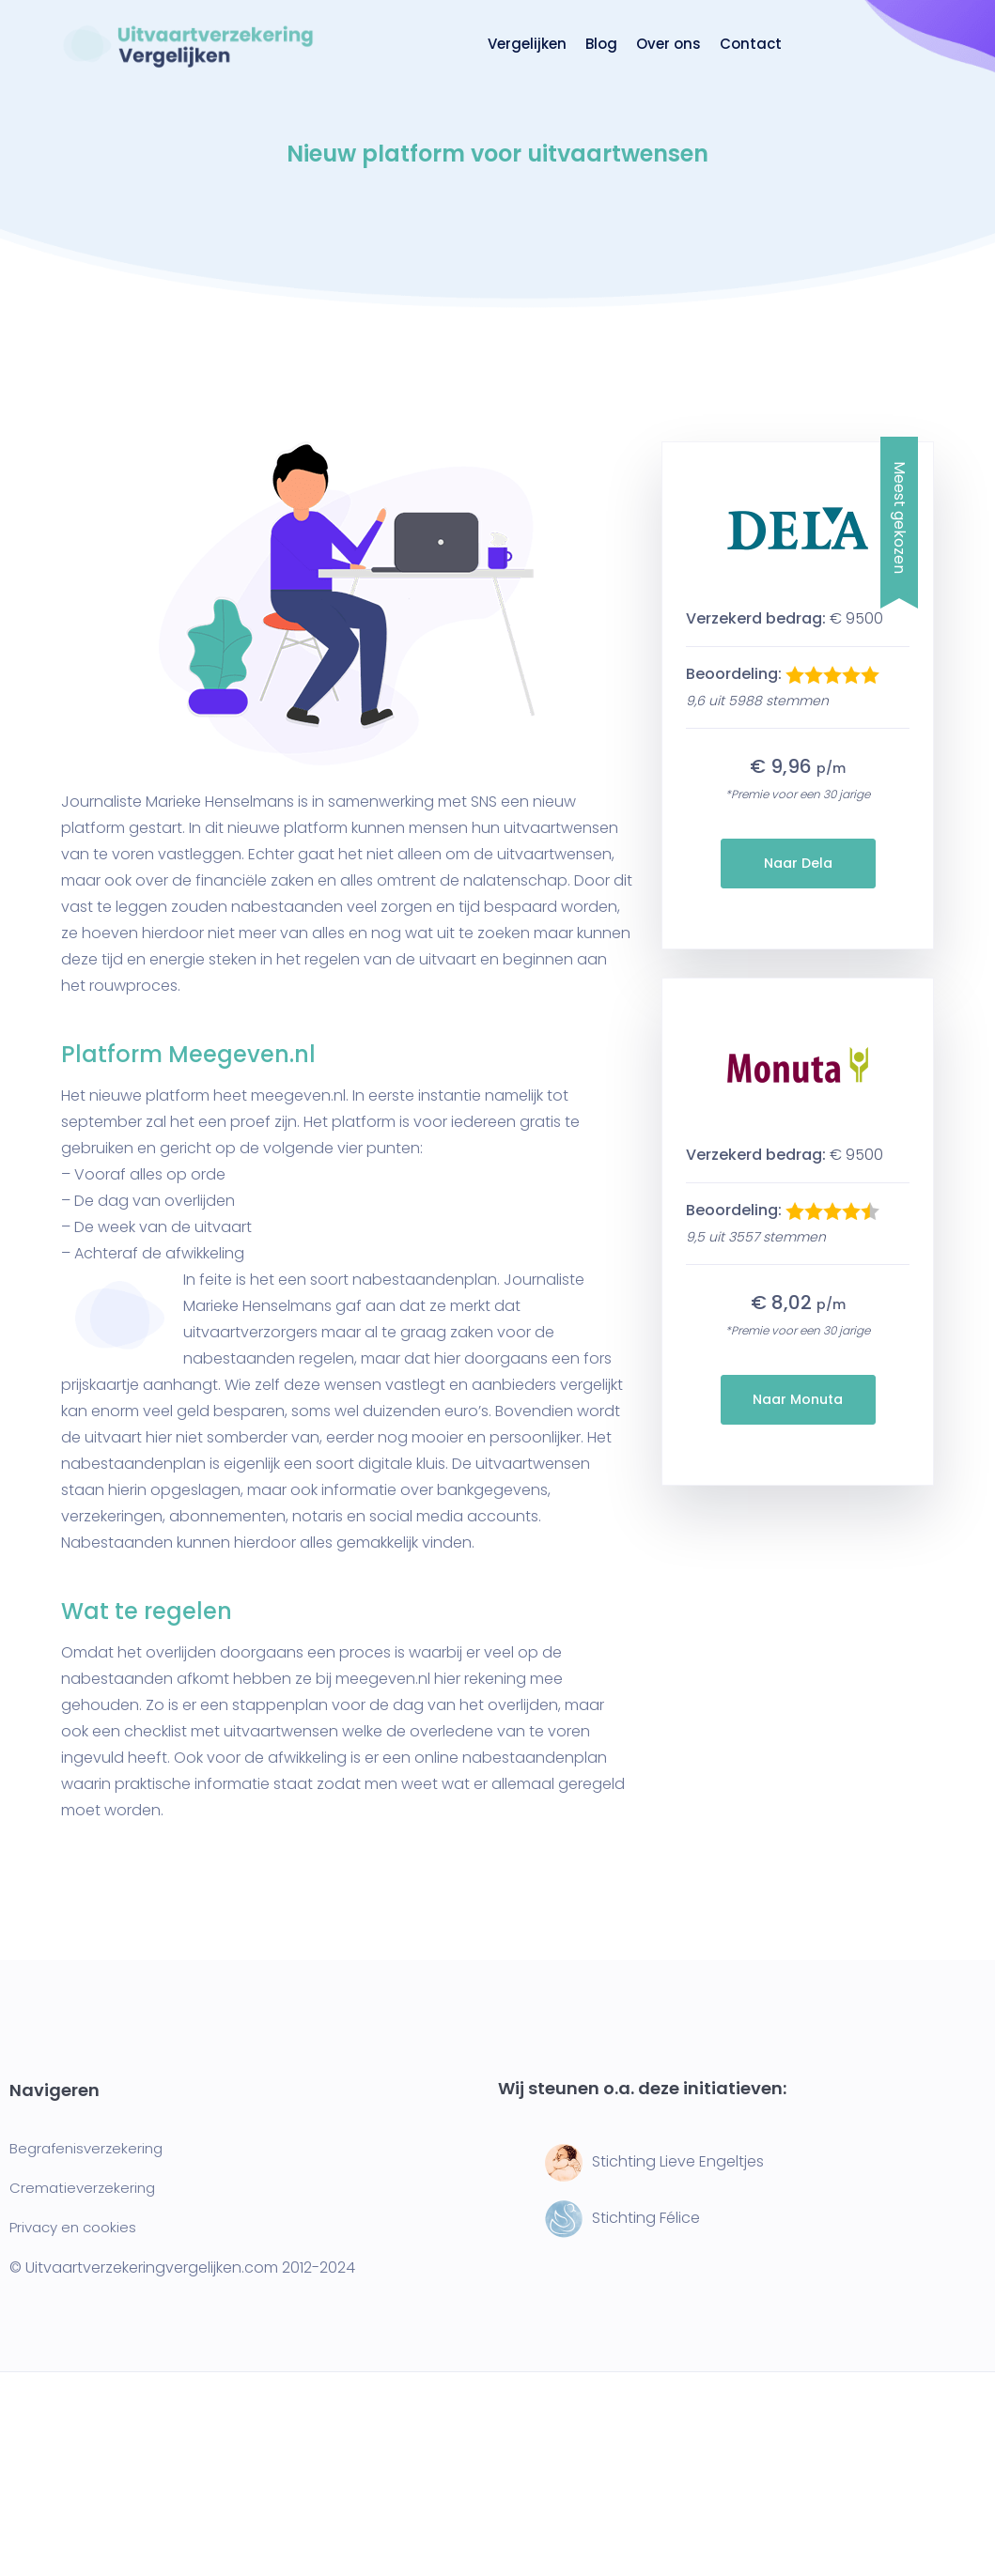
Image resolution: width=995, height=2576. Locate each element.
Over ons (668, 44)
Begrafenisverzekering (86, 2148)
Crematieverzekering (82, 2188)
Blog (601, 44)
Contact (751, 44)
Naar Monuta (798, 1399)
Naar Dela (798, 863)
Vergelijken (527, 44)
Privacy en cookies (72, 2227)
